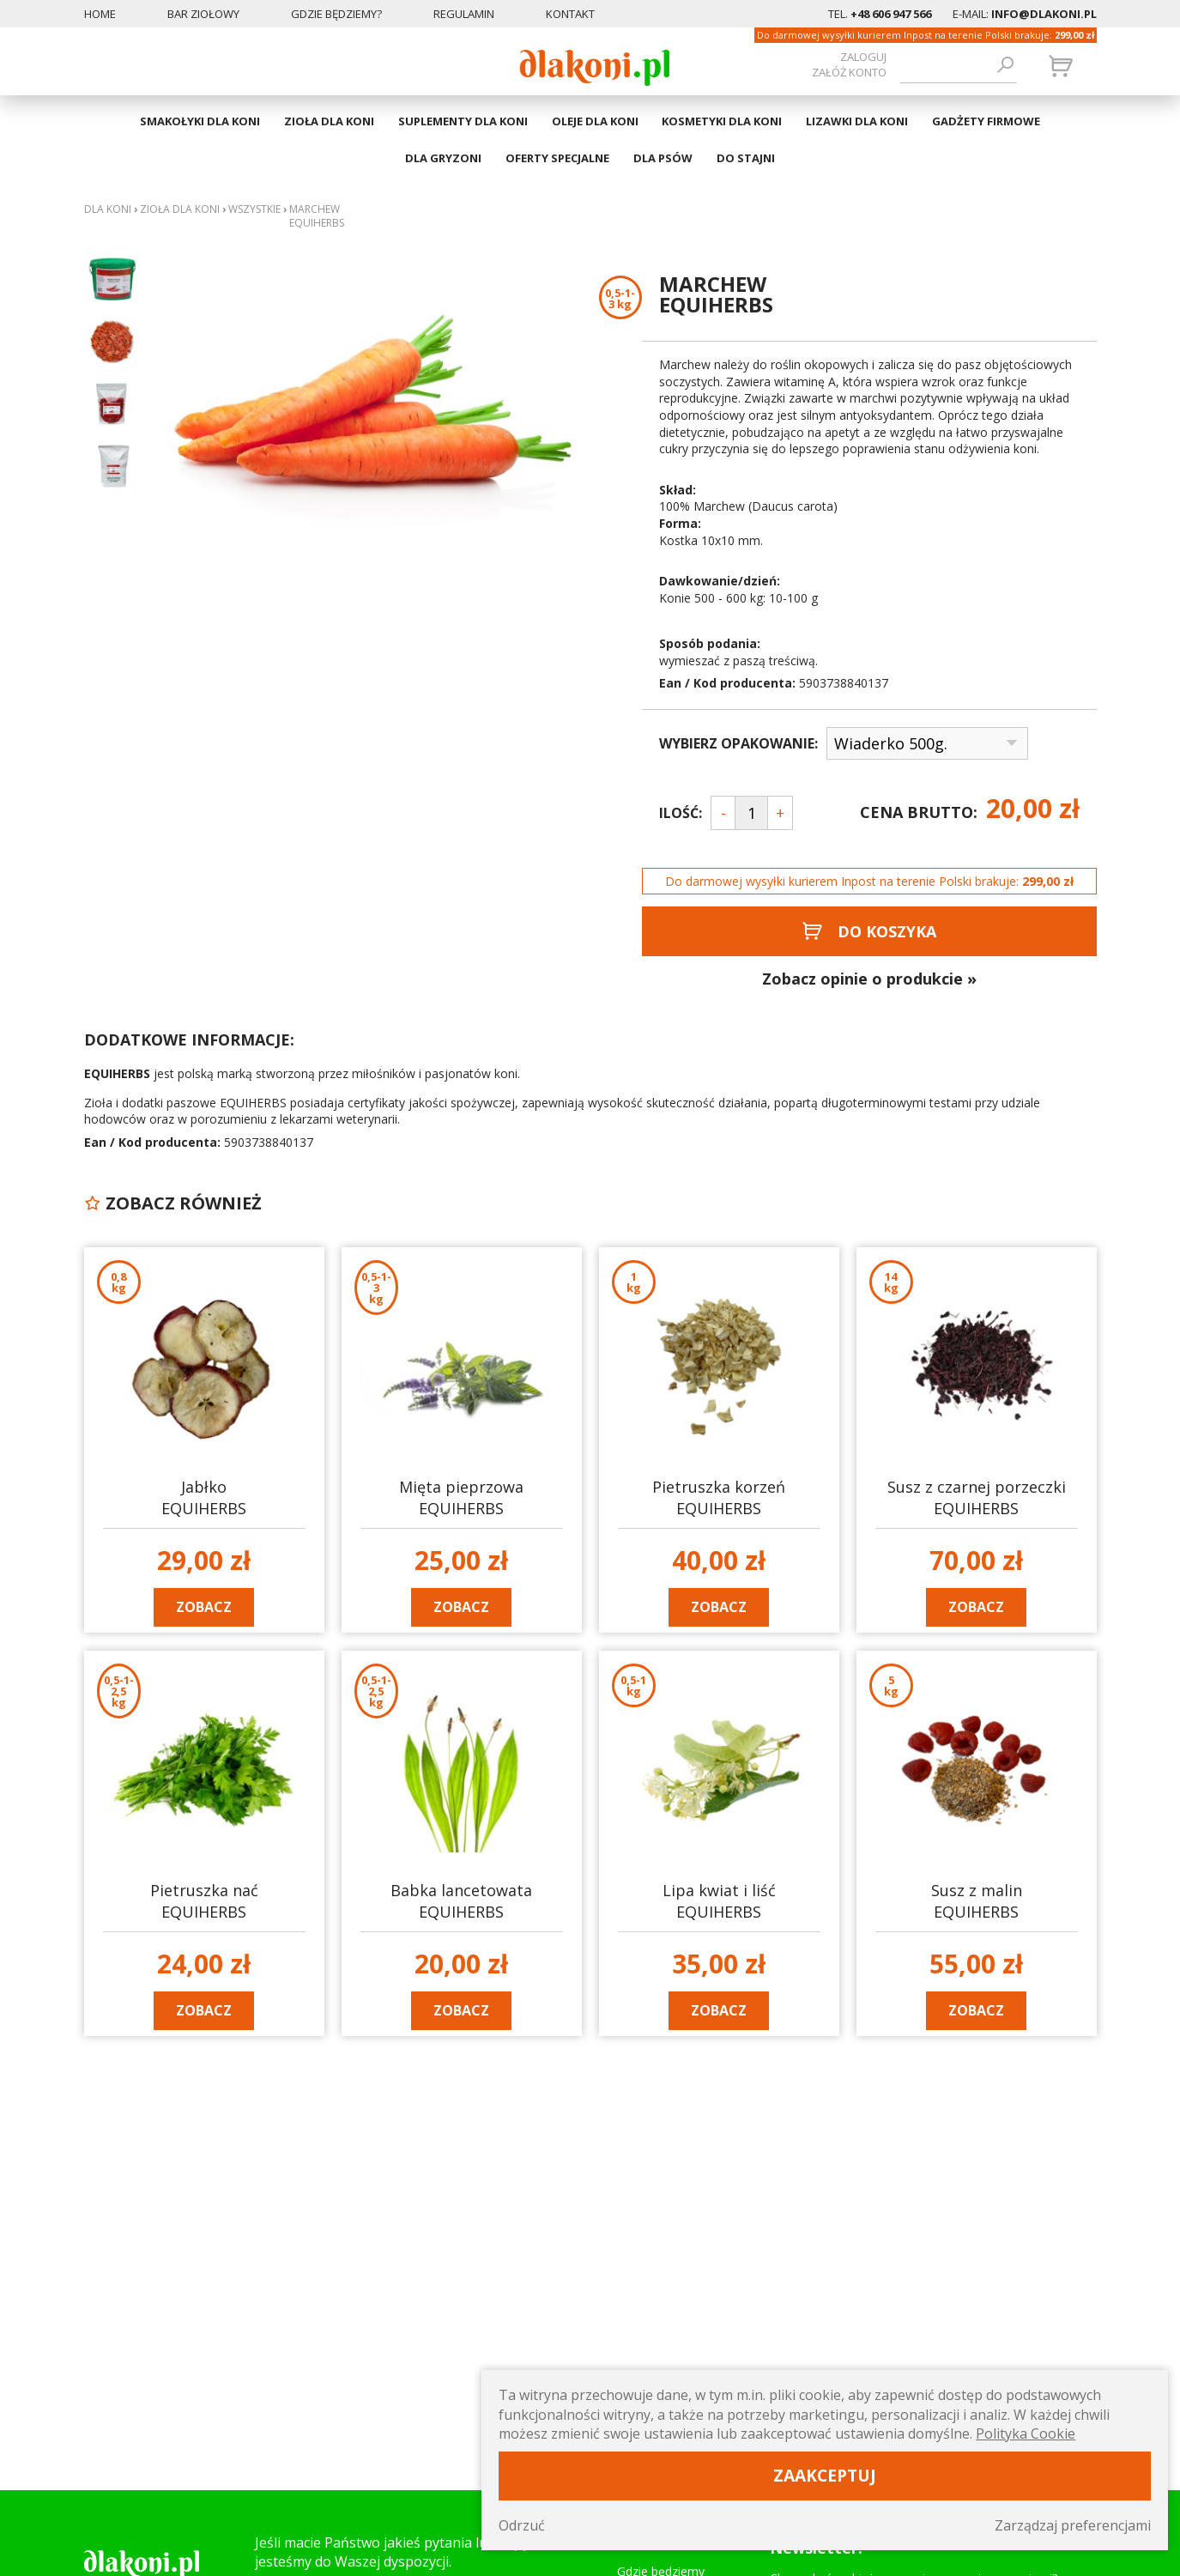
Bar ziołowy (203, 13)
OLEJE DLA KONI (595, 122)
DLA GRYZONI (440, 159)
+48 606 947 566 (890, 13)
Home (100, 13)
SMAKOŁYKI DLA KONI (195, 122)
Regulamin (463, 13)
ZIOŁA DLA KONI (326, 122)
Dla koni (107, 211)
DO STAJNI (748, 159)
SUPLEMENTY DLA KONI (461, 122)
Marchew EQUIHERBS (316, 218)
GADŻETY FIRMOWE (992, 122)
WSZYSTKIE (254, 211)
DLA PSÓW (663, 159)
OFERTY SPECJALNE (556, 159)
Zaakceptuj (824, 2475)
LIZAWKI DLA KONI (861, 122)
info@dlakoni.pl (1044, 13)
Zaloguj (863, 56)
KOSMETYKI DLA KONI (724, 122)
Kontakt (570, 13)
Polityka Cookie (1025, 2433)
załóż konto (849, 72)
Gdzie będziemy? (336, 13)
